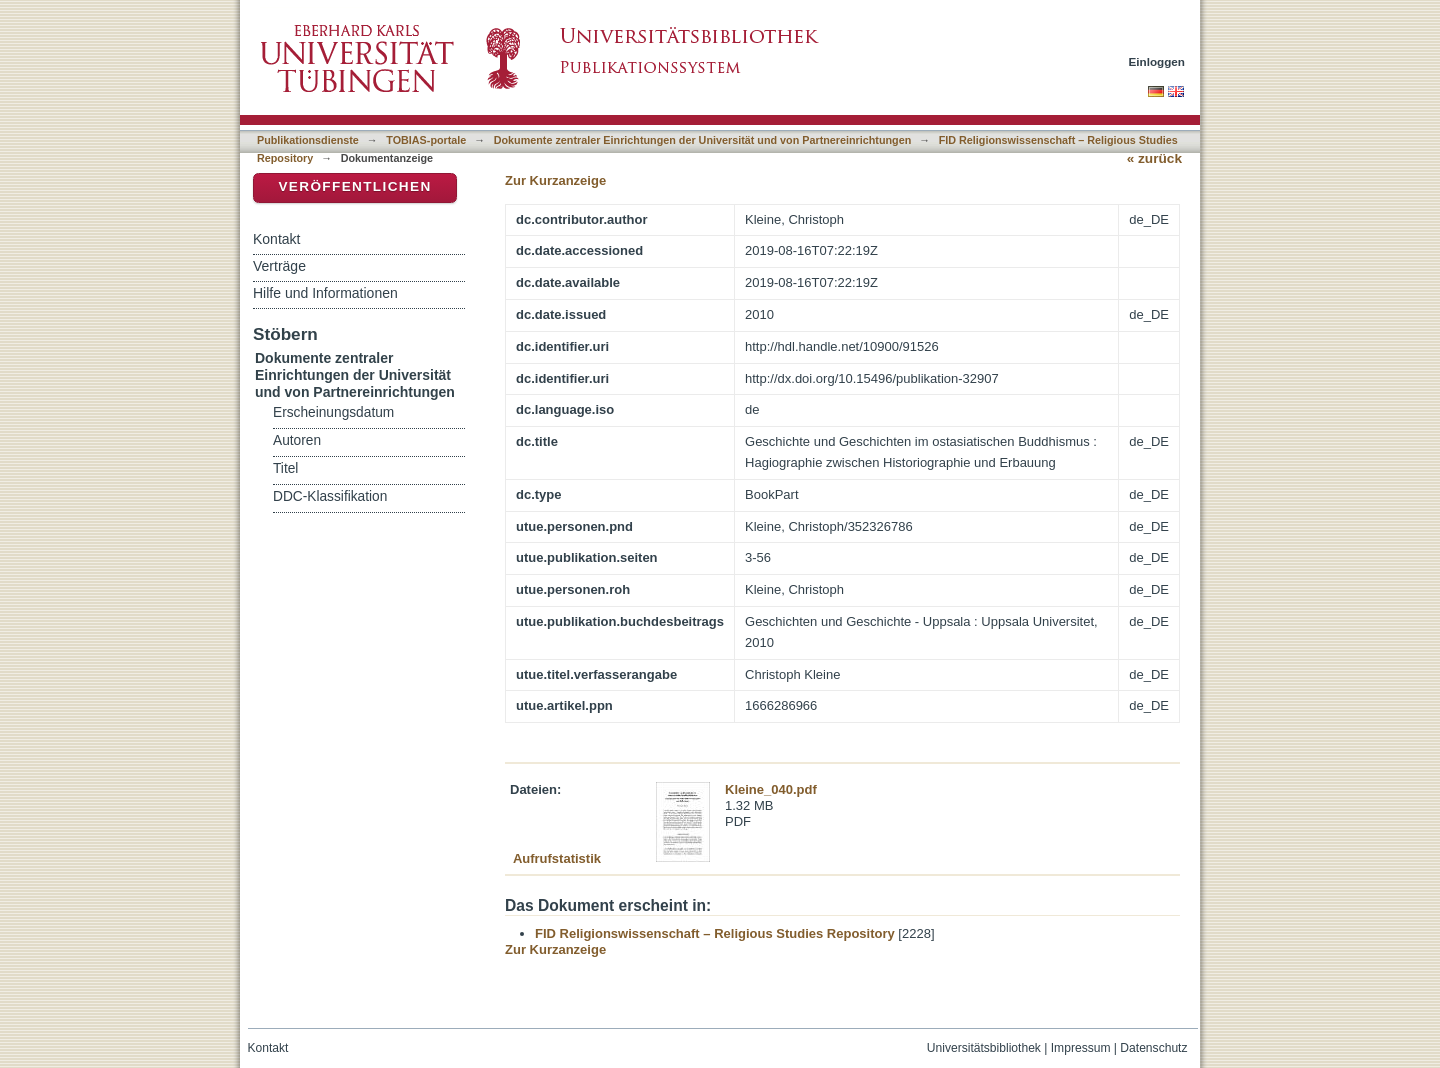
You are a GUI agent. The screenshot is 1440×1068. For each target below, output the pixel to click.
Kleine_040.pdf (771, 789)
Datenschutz (1153, 1048)
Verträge (279, 266)
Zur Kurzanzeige (555, 180)
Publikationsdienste (308, 140)
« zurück (1154, 158)
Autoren (297, 440)
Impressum (1081, 1048)
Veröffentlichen (354, 186)
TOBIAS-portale (426, 140)
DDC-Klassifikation (330, 496)
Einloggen (1157, 61)
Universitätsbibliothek (984, 1048)
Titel (285, 468)
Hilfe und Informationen (325, 293)
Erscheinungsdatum (333, 412)
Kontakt (276, 239)
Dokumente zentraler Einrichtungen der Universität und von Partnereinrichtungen (703, 140)
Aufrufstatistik (557, 858)
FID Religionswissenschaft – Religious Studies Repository (715, 933)
